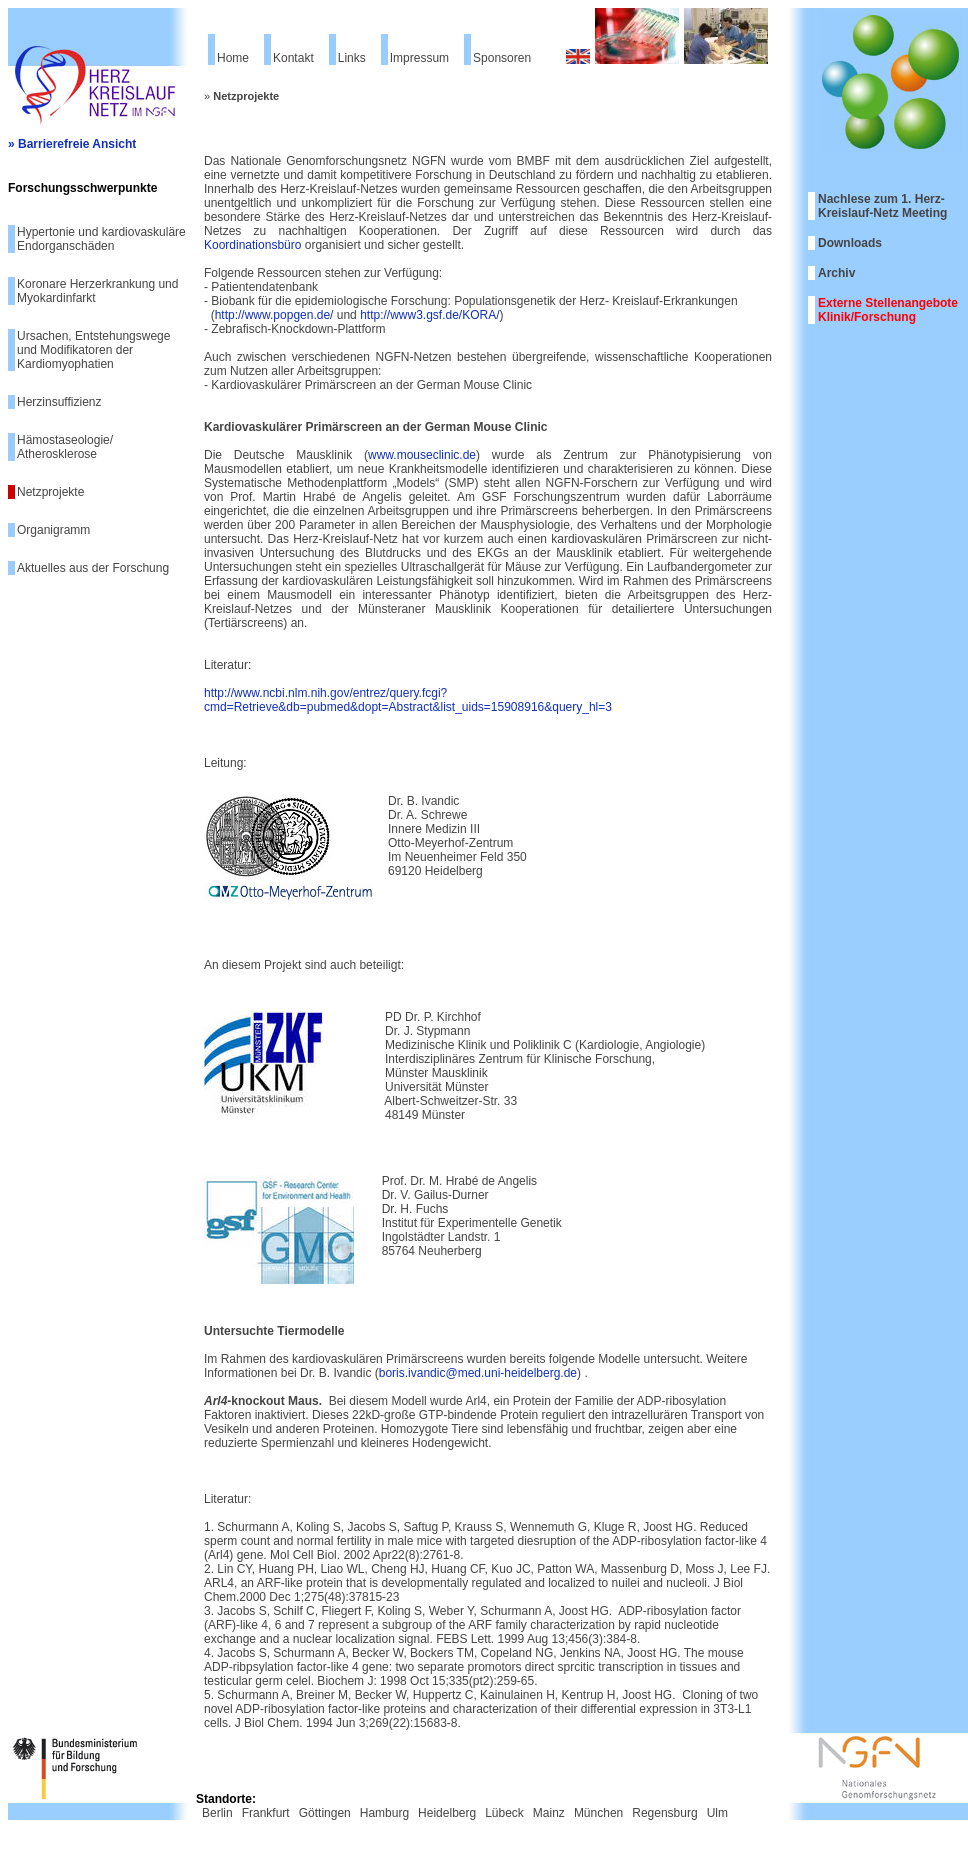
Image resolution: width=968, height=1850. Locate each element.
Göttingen (325, 1813)
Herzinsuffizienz (59, 402)
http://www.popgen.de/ (274, 315)
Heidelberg (447, 1813)
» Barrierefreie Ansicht (72, 144)
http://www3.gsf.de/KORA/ (429, 315)
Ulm (717, 1813)
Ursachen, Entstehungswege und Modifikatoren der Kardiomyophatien (93, 350)
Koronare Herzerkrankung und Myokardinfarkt (97, 291)
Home (233, 58)
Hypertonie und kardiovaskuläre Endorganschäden (101, 239)
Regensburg (664, 1813)
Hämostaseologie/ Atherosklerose (65, 447)
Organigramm (53, 530)
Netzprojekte (50, 492)
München (598, 1813)
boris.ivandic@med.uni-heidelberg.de (478, 1373)
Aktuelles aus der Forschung (93, 568)
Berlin (217, 1813)
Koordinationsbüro (252, 245)
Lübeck (504, 1813)
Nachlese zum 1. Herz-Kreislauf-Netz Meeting (882, 206)
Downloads (850, 243)
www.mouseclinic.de (422, 455)
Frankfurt (266, 1813)
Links (352, 58)
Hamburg (384, 1813)
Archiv (836, 273)
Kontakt (293, 58)
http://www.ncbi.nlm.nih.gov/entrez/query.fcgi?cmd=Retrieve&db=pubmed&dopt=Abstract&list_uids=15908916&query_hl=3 (408, 700)
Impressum (419, 58)
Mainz (549, 1813)
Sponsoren (502, 58)
